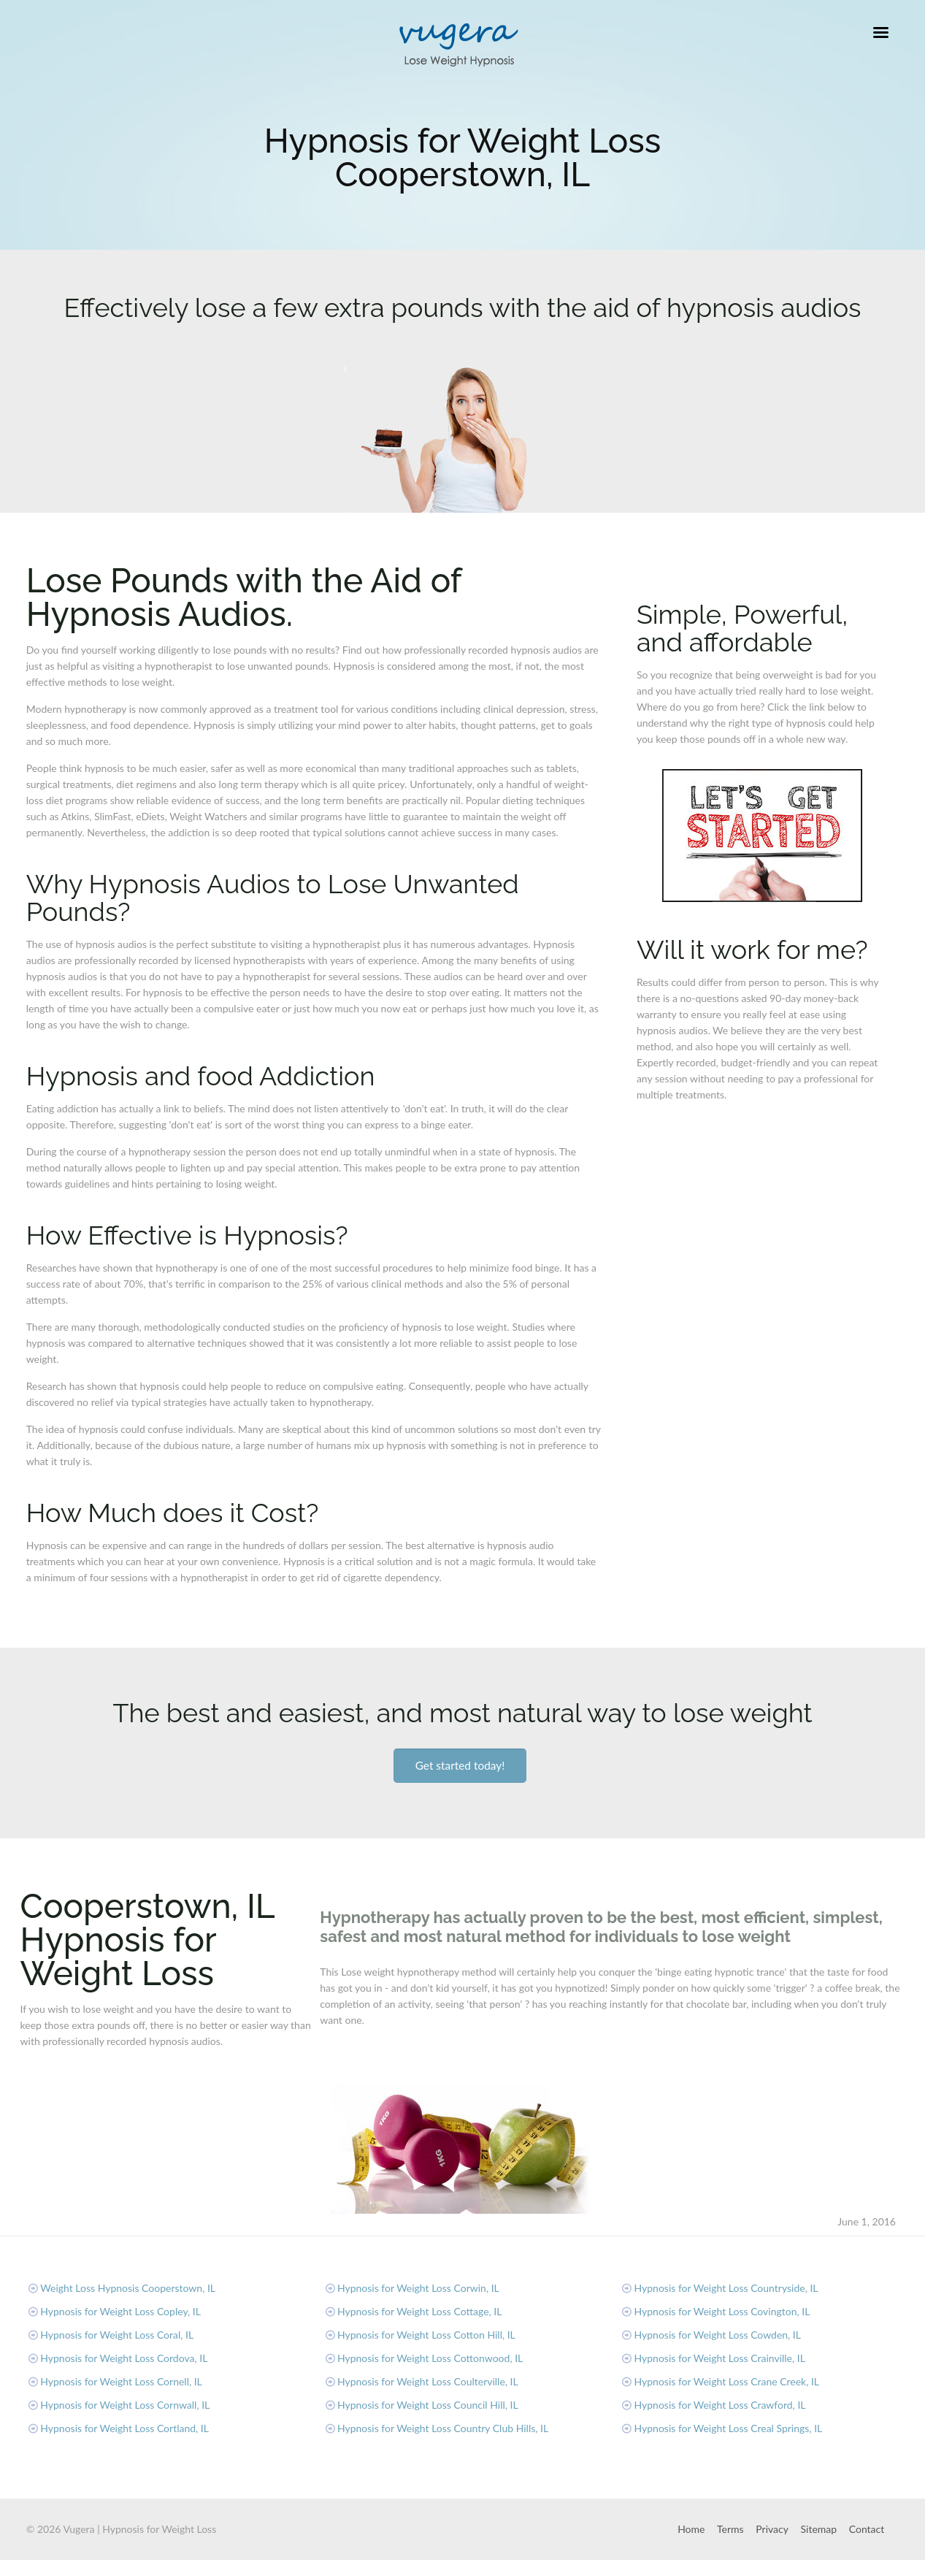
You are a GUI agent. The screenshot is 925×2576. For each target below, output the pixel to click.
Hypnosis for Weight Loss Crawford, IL (720, 2405)
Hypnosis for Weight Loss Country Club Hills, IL (442, 2428)
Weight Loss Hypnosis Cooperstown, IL (127, 2288)
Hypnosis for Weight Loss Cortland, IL (124, 2428)
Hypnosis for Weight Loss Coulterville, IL (427, 2381)
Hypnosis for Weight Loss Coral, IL (116, 2334)
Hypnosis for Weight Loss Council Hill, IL (427, 2405)
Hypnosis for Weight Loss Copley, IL (120, 2311)
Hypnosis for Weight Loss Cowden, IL (717, 2334)
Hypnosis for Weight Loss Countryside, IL (726, 2288)
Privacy (772, 2529)
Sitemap (819, 2529)
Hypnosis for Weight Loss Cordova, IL (123, 2358)
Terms (730, 2529)
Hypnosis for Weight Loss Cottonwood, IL (430, 2358)
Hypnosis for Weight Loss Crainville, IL (719, 2358)
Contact (867, 2529)
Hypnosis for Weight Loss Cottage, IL (419, 2311)
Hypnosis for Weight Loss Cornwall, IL (125, 2405)
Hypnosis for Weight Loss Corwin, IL (418, 2288)
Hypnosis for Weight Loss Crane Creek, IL (727, 2381)
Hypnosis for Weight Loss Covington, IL (722, 2311)
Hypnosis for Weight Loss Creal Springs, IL (728, 2428)
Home (691, 2529)
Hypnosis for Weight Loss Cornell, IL (121, 2381)
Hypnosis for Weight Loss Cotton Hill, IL (426, 2334)
